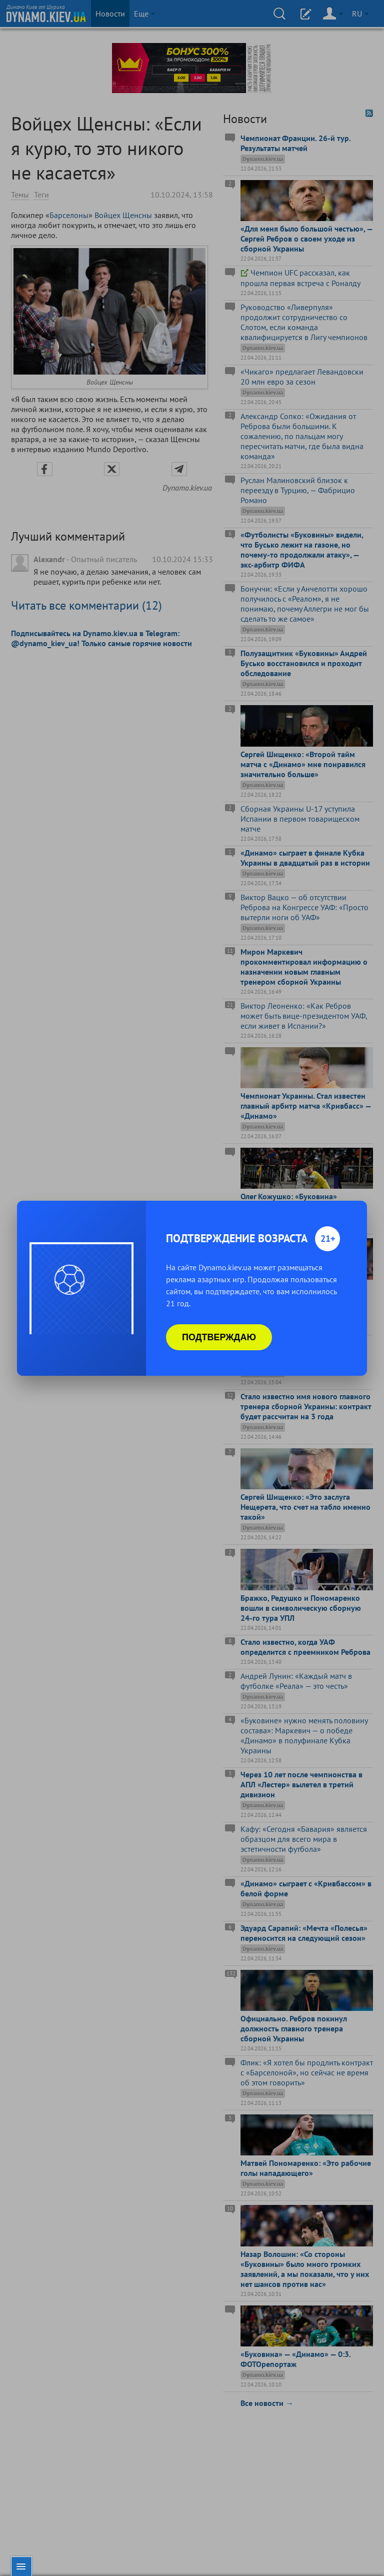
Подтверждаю (219, 1337)
